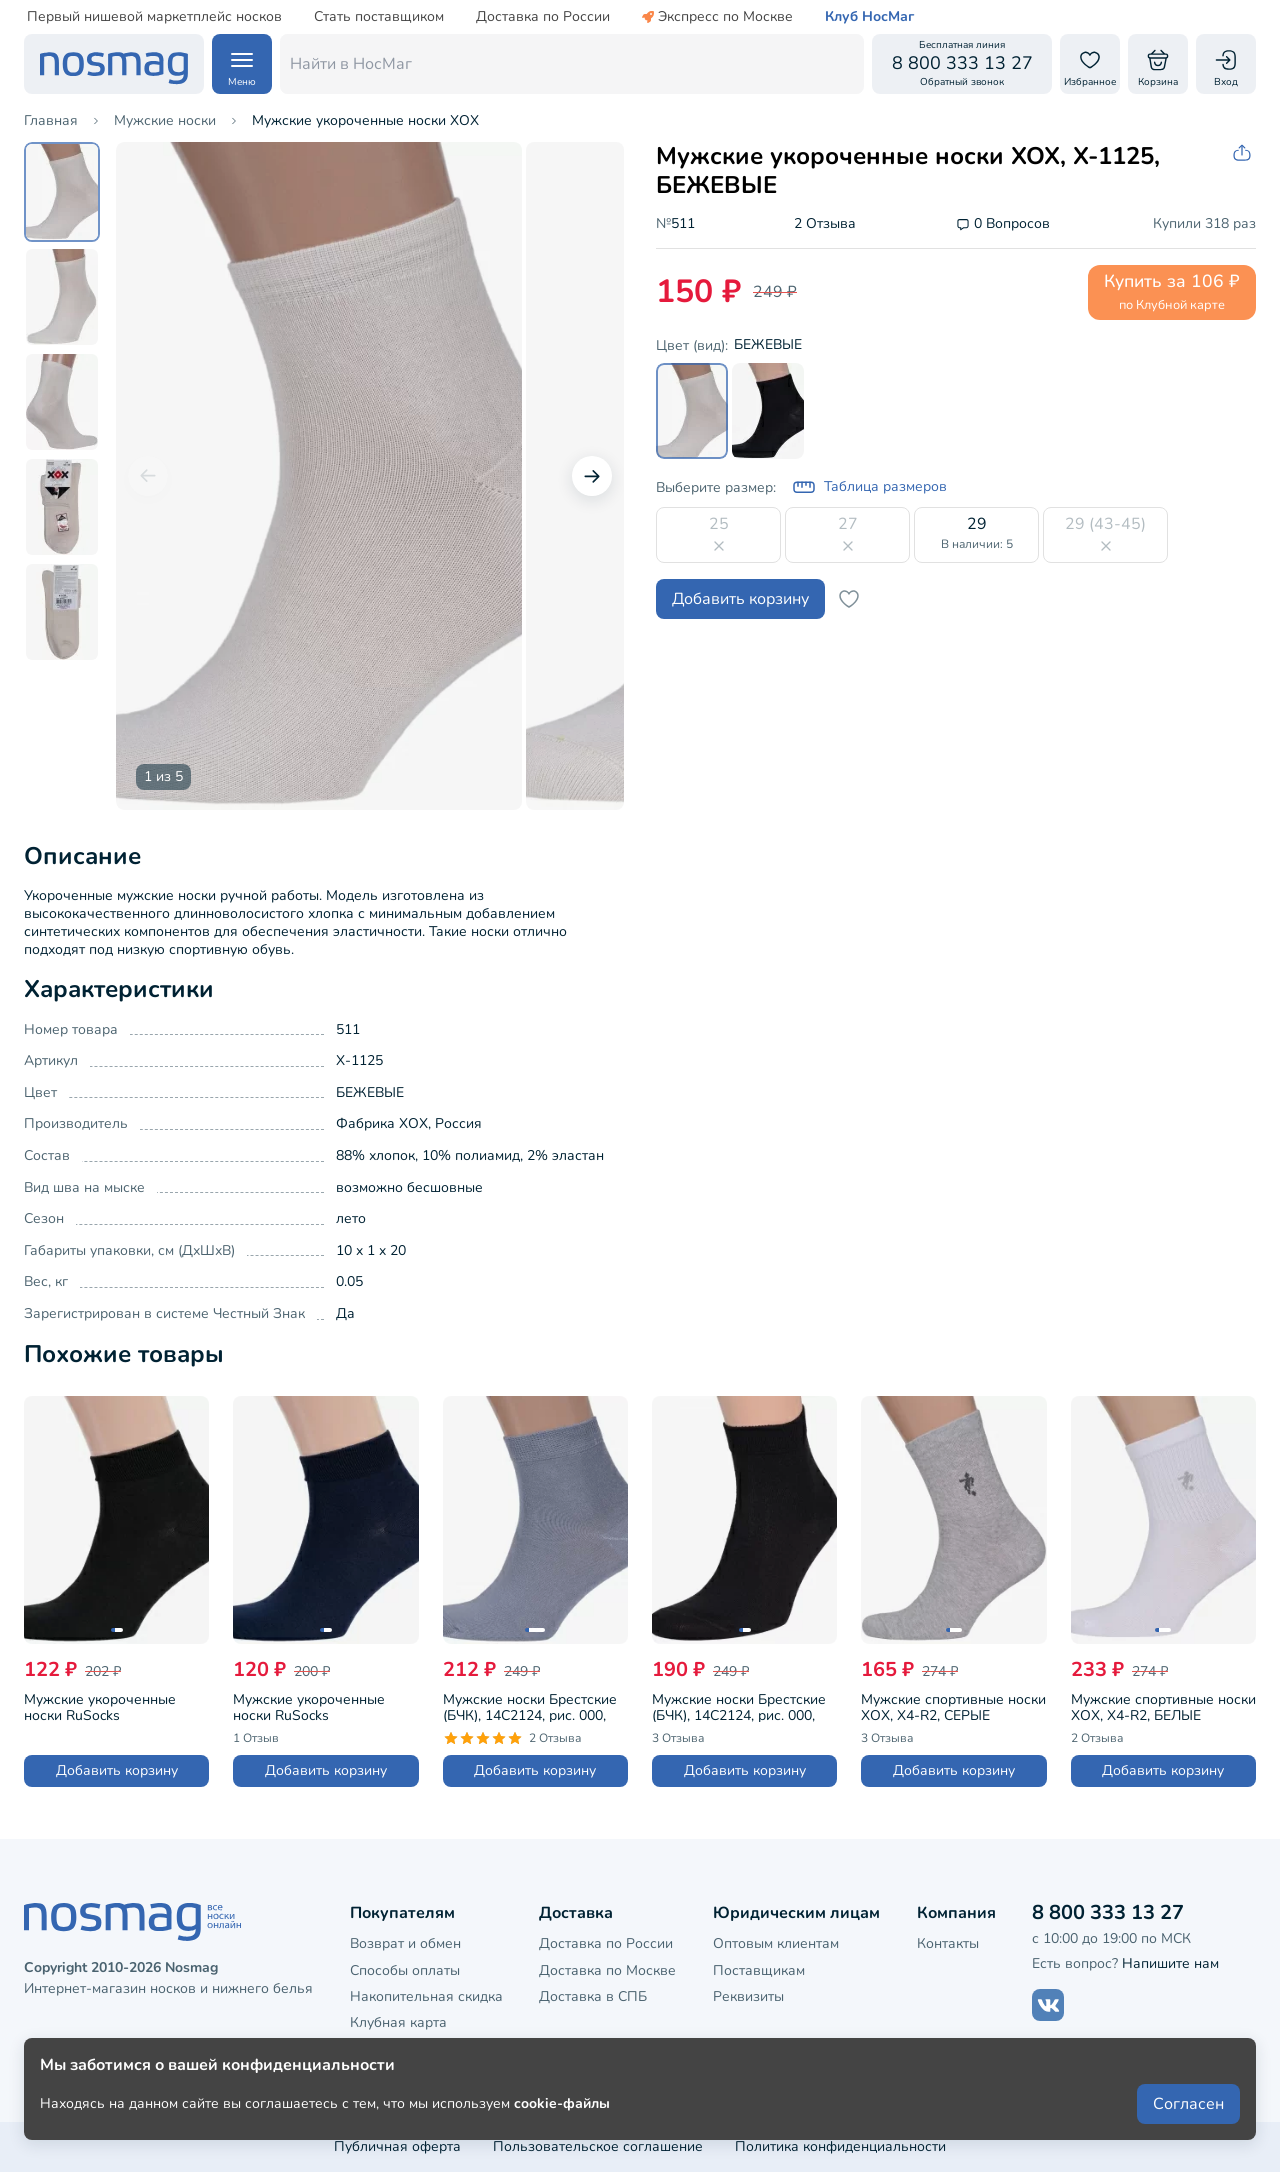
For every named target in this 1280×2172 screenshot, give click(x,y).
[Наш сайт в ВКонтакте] (1048, 2005)
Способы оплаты (405, 1970)
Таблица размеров (869, 487)
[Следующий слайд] (592, 476)
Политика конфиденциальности (840, 2146)
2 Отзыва (825, 224)
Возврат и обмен (405, 1943)
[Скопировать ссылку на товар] (1244, 153)
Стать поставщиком (379, 17)
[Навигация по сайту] (242, 64)
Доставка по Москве (607, 1970)
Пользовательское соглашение (598, 2146)
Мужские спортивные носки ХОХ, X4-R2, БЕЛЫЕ (1163, 1706)
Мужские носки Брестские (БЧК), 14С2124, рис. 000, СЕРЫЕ (530, 1706)
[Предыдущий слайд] (148, 476)
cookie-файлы (562, 2103)
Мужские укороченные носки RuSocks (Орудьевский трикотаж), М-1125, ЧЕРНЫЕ (106, 1706)
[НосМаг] (114, 64)
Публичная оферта (397, 2146)
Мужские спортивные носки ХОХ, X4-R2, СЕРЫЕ (953, 1706)
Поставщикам (759, 1970)
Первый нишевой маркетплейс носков (154, 17)
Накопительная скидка (426, 1996)
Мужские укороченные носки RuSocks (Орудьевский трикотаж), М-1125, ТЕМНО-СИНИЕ (315, 1706)
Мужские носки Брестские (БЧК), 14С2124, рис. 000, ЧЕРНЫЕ (739, 1706)
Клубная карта (398, 2022)
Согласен (1188, 2104)
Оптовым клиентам (776, 1943)
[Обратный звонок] (962, 64)
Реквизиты (748, 1996)
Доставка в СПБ (593, 1996)
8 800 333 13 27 (1108, 1912)
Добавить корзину (740, 599)
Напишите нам (1170, 1963)
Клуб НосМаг (869, 17)
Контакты (948, 1943)
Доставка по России (543, 17)
